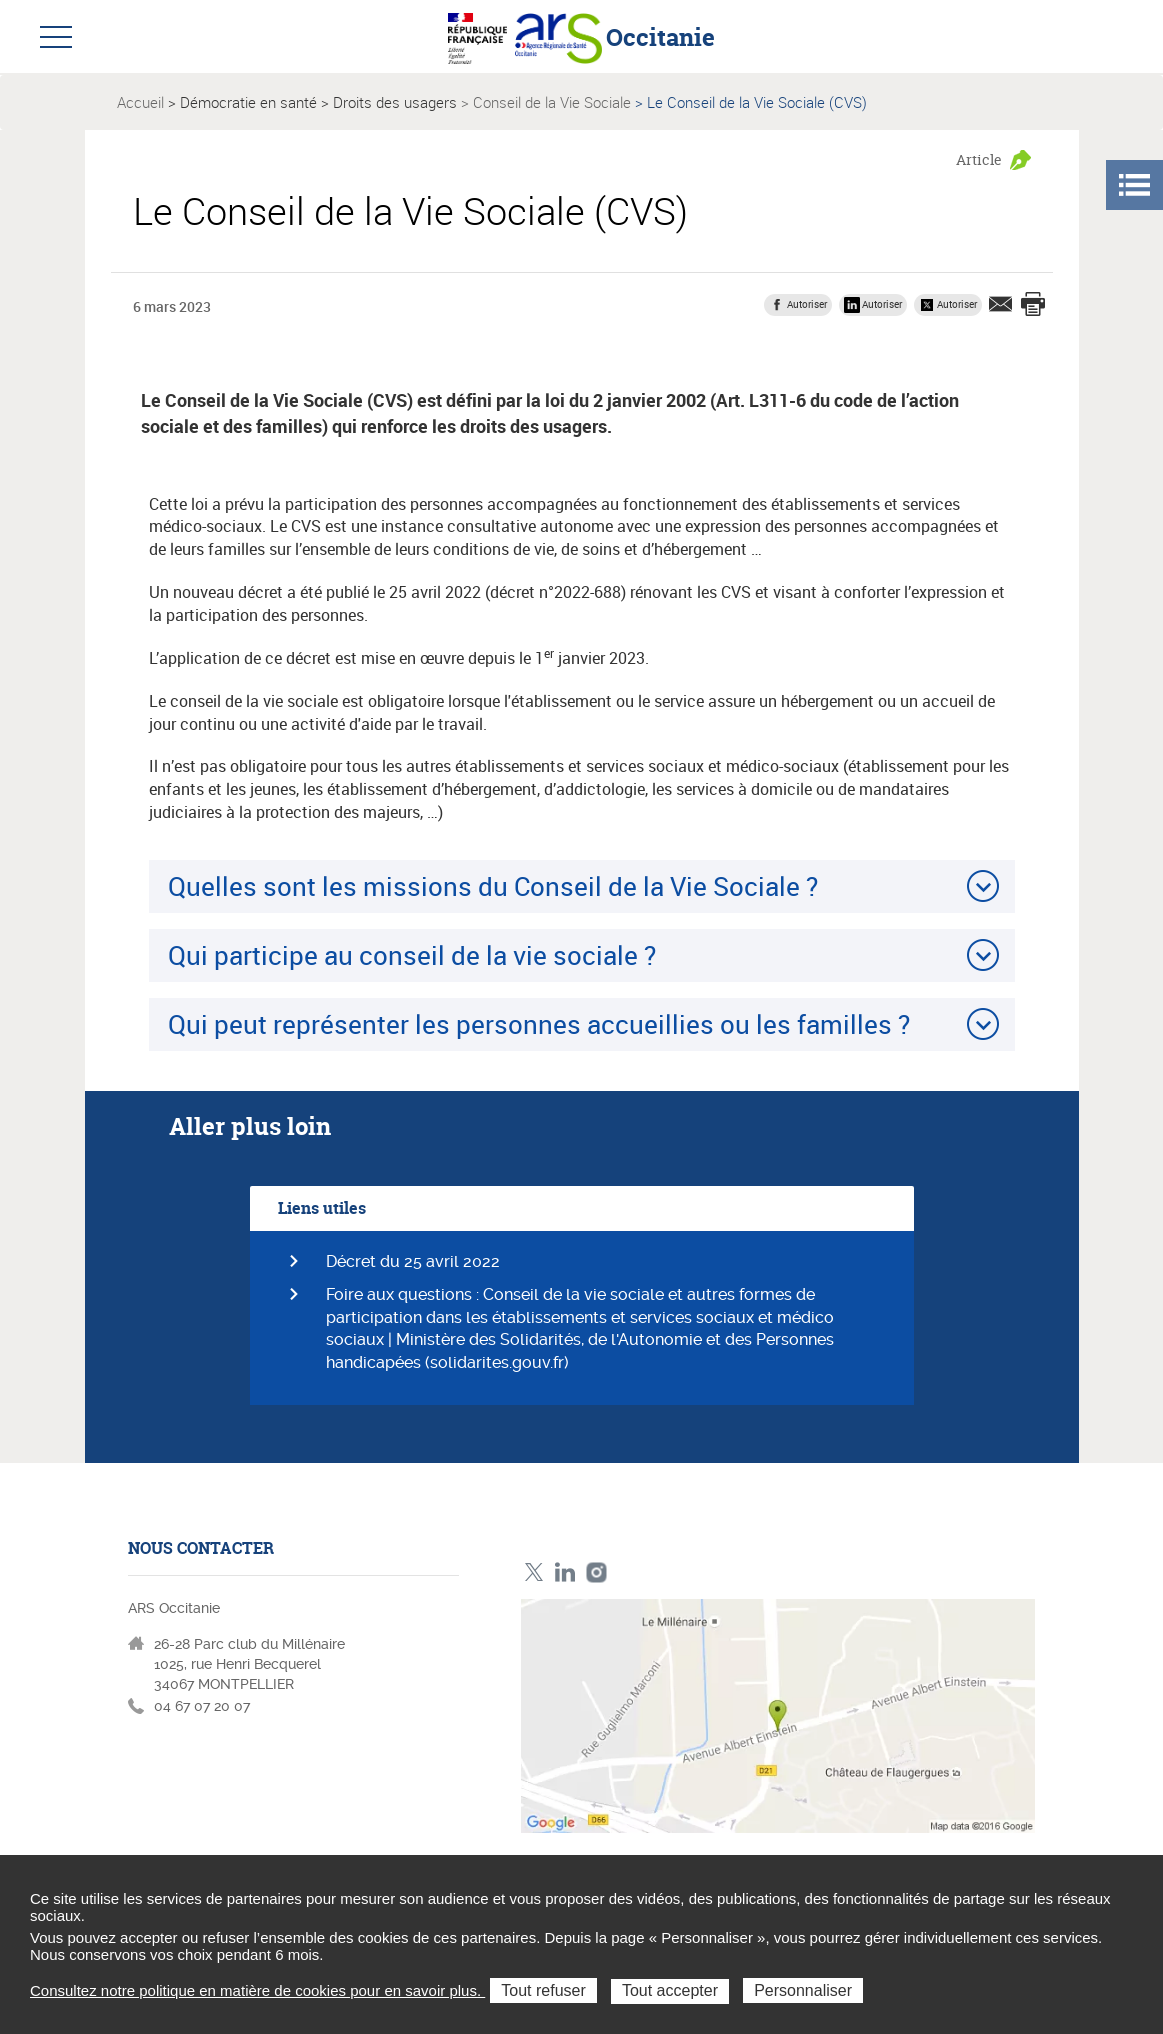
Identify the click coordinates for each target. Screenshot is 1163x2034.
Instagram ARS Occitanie (596, 1572)
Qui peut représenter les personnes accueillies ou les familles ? (539, 1024)
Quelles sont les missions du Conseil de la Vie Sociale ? (493, 886)
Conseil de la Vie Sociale (552, 102)
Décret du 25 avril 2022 (413, 1261)
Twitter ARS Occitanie (534, 1572)
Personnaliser (803, 1990)
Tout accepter (670, 1990)
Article (979, 159)
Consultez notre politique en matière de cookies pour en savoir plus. (257, 1990)
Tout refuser (543, 1990)
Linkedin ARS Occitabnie (565, 1572)
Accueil (140, 102)
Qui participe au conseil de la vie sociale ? (412, 955)
